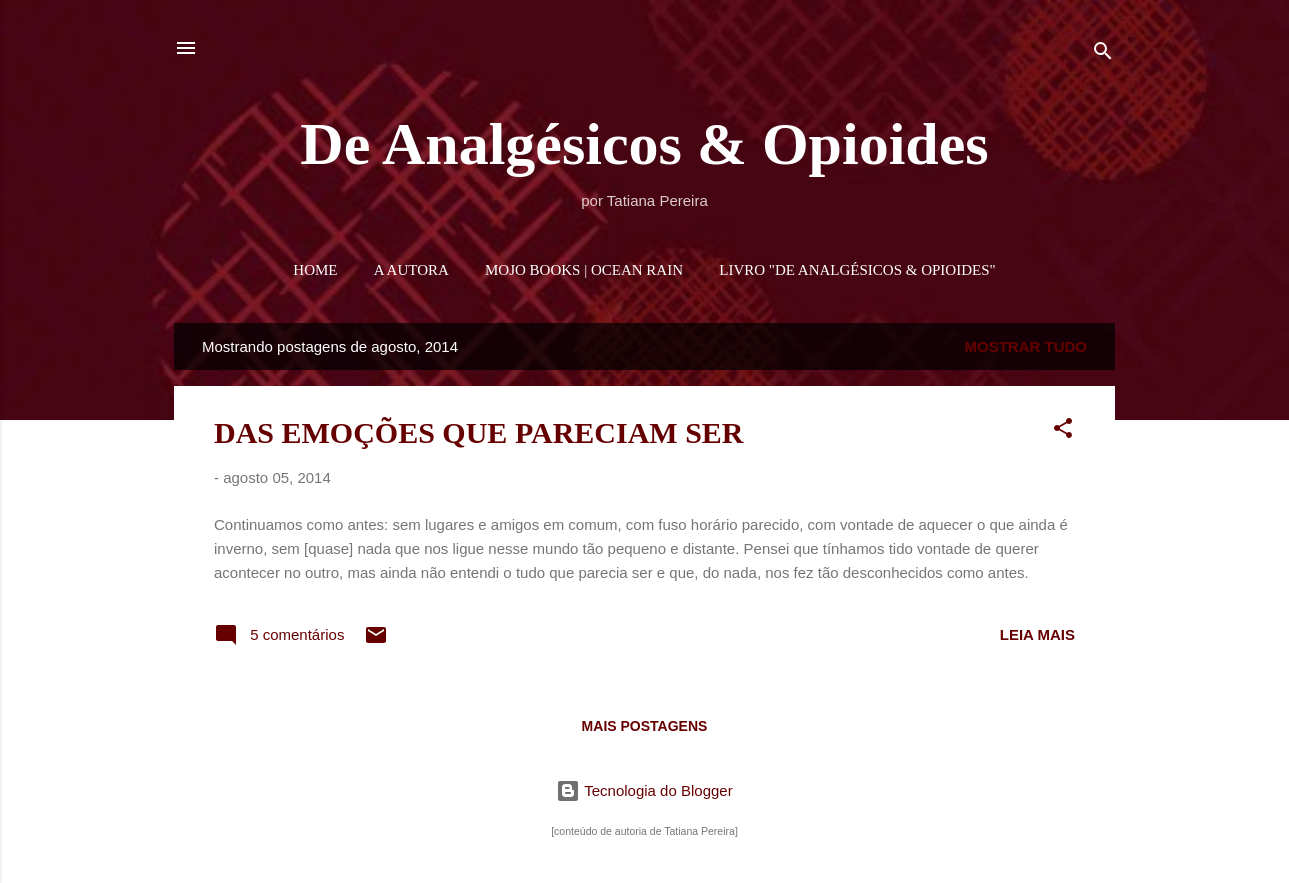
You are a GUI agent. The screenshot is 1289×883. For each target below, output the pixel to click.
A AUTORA (411, 270)
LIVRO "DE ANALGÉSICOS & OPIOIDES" (857, 270)
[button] (1063, 431)
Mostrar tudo (1026, 346)
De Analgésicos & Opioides (644, 144)
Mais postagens (645, 726)
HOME (315, 270)
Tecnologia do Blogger (644, 790)
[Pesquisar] (1103, 54)
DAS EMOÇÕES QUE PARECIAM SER (479, 432)
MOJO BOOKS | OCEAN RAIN (584, 270)
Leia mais (1037, 634)
